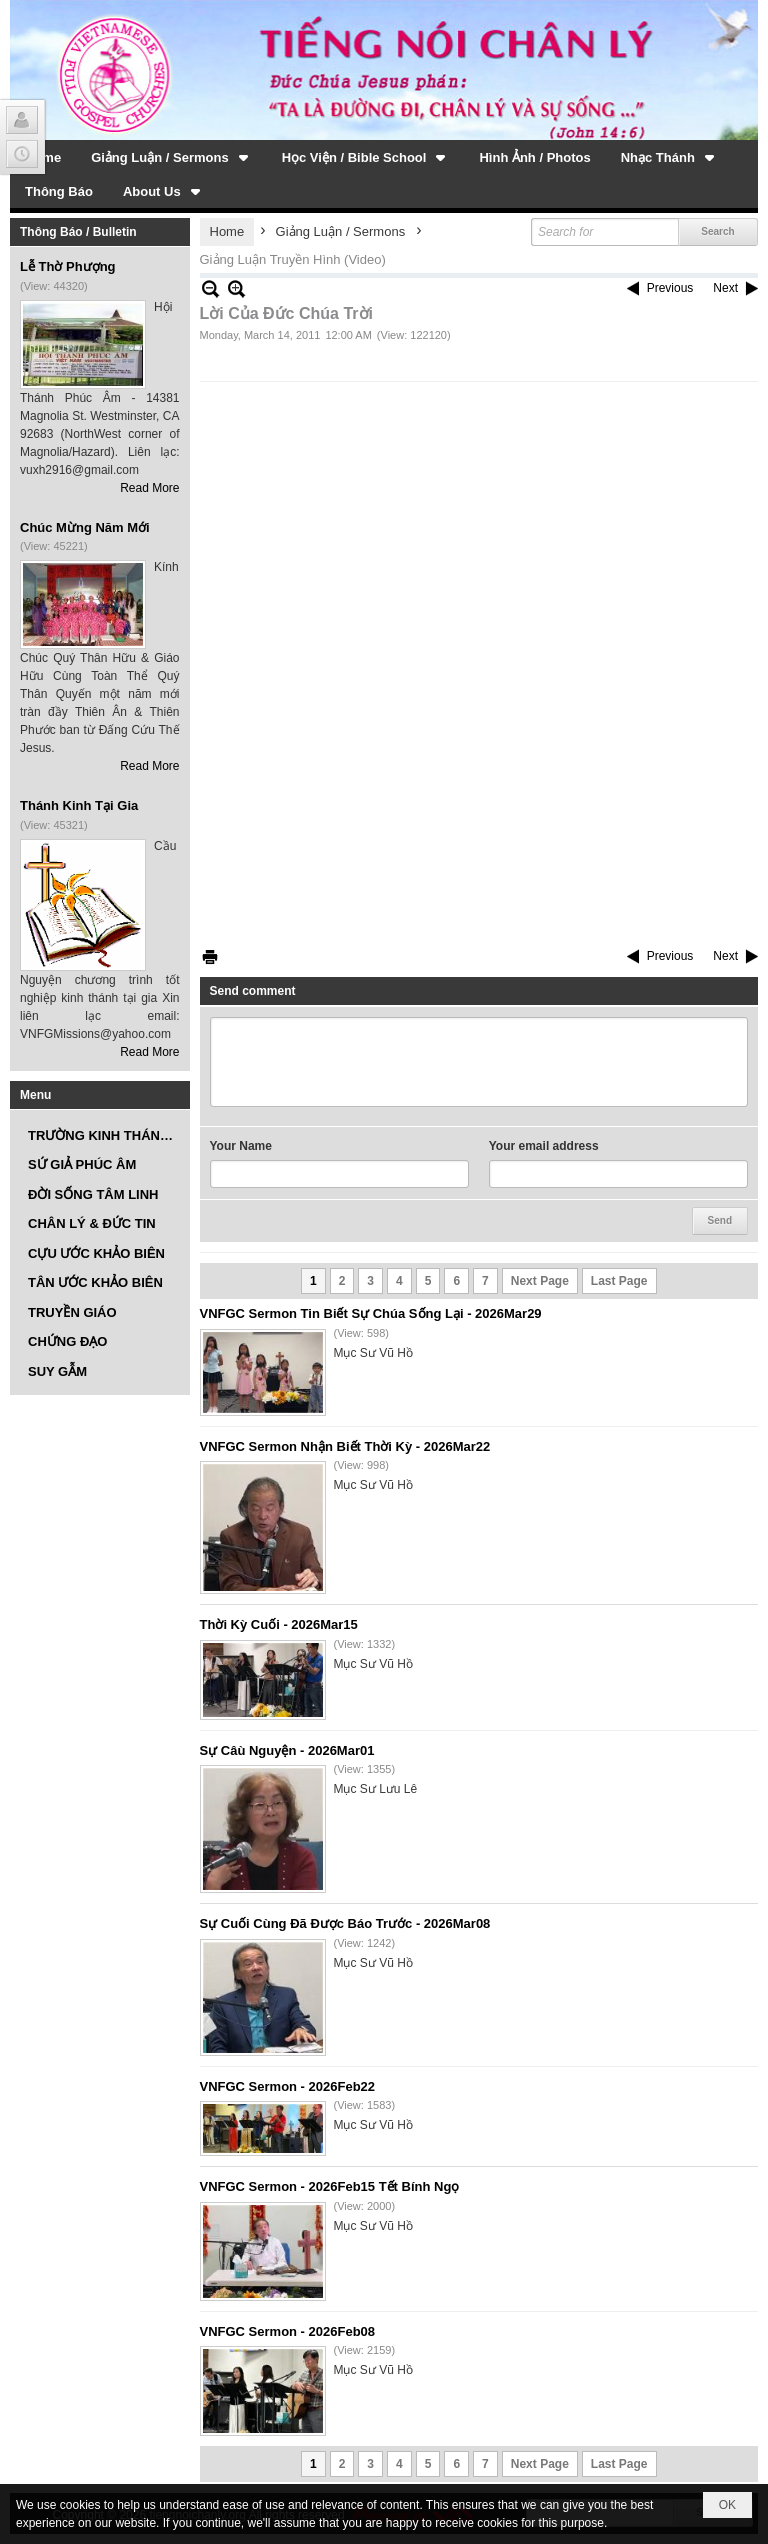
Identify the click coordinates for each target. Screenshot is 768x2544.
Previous (670, 288)
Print (210, 956)
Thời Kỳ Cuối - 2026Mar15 (279, 1624)
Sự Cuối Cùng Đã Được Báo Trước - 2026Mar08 (345, 1923)
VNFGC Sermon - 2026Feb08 (288, 2331)
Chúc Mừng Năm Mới (85, 527)
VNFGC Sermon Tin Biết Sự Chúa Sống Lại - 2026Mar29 (371, 1313)
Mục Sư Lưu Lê (376, 1789)
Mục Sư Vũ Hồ (373, 1353)
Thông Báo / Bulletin (78, 232)
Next (725, 288)
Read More (149, 488)
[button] (171, 157)
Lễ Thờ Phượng (68, 266)
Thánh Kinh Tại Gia (79, 805)
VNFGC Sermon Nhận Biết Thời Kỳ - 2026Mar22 (345, 1446)
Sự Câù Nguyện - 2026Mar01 (287, 1750)
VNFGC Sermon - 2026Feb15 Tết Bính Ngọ (330, 2186)
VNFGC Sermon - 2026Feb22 (288, 2086)
